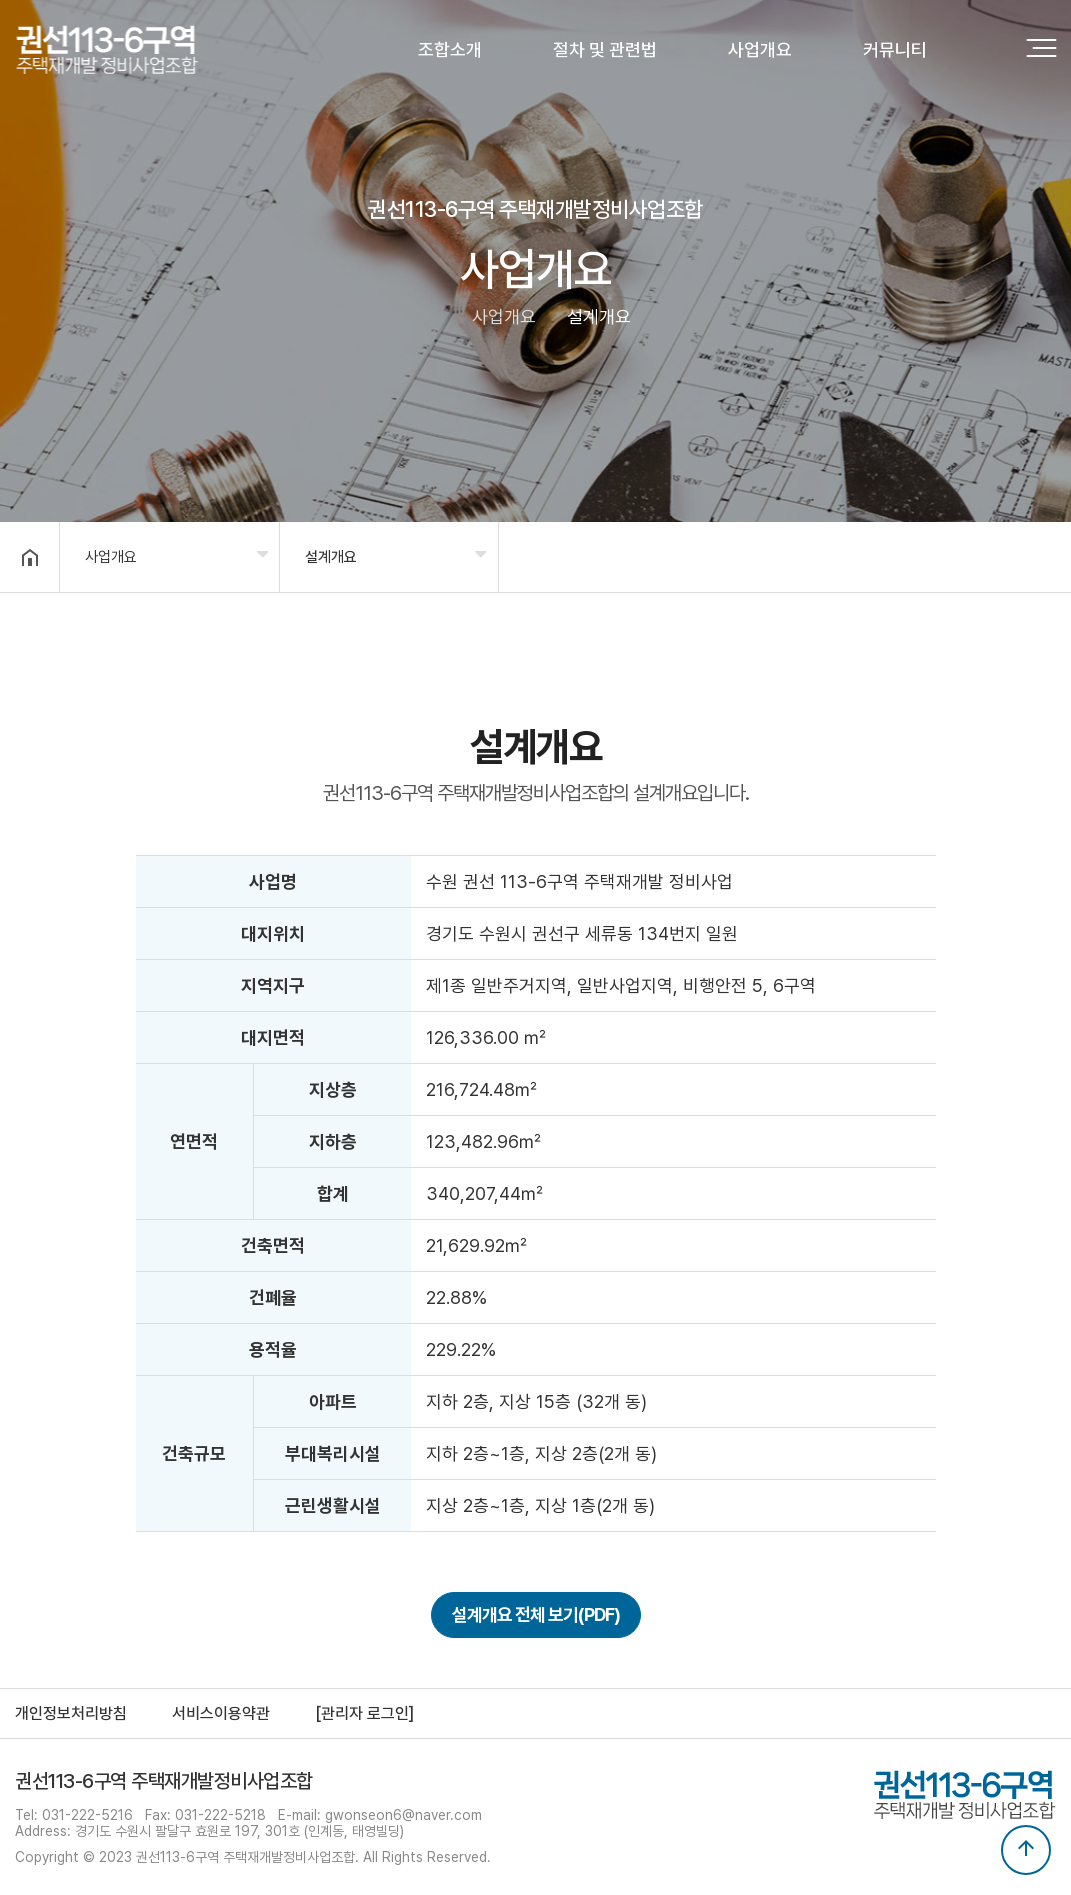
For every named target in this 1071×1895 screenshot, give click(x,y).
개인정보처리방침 (71, 1713)
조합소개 (450, 49)
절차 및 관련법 (605, 49)
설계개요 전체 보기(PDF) (536, 1614)
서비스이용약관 (221, 1713)
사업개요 (760, 49)
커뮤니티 (895, 49)
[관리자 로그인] (364, 1713)
